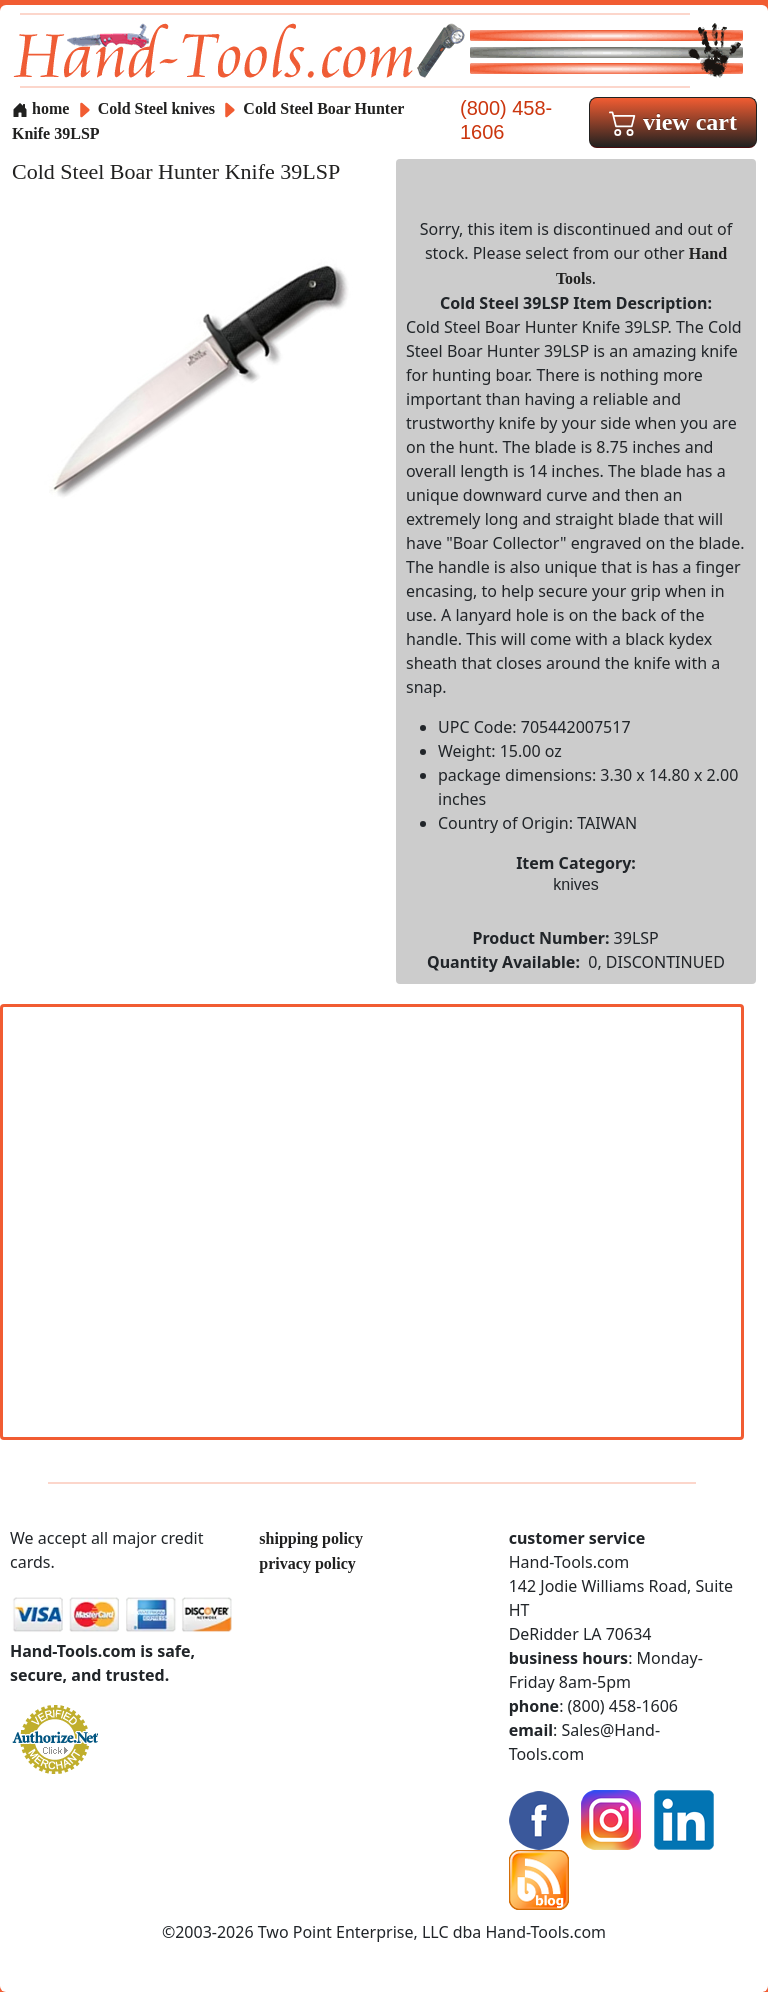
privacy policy (307, 1563)
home (40, 108)
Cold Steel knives (156, 108)
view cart (673, 122)
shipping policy (311, 1538)
